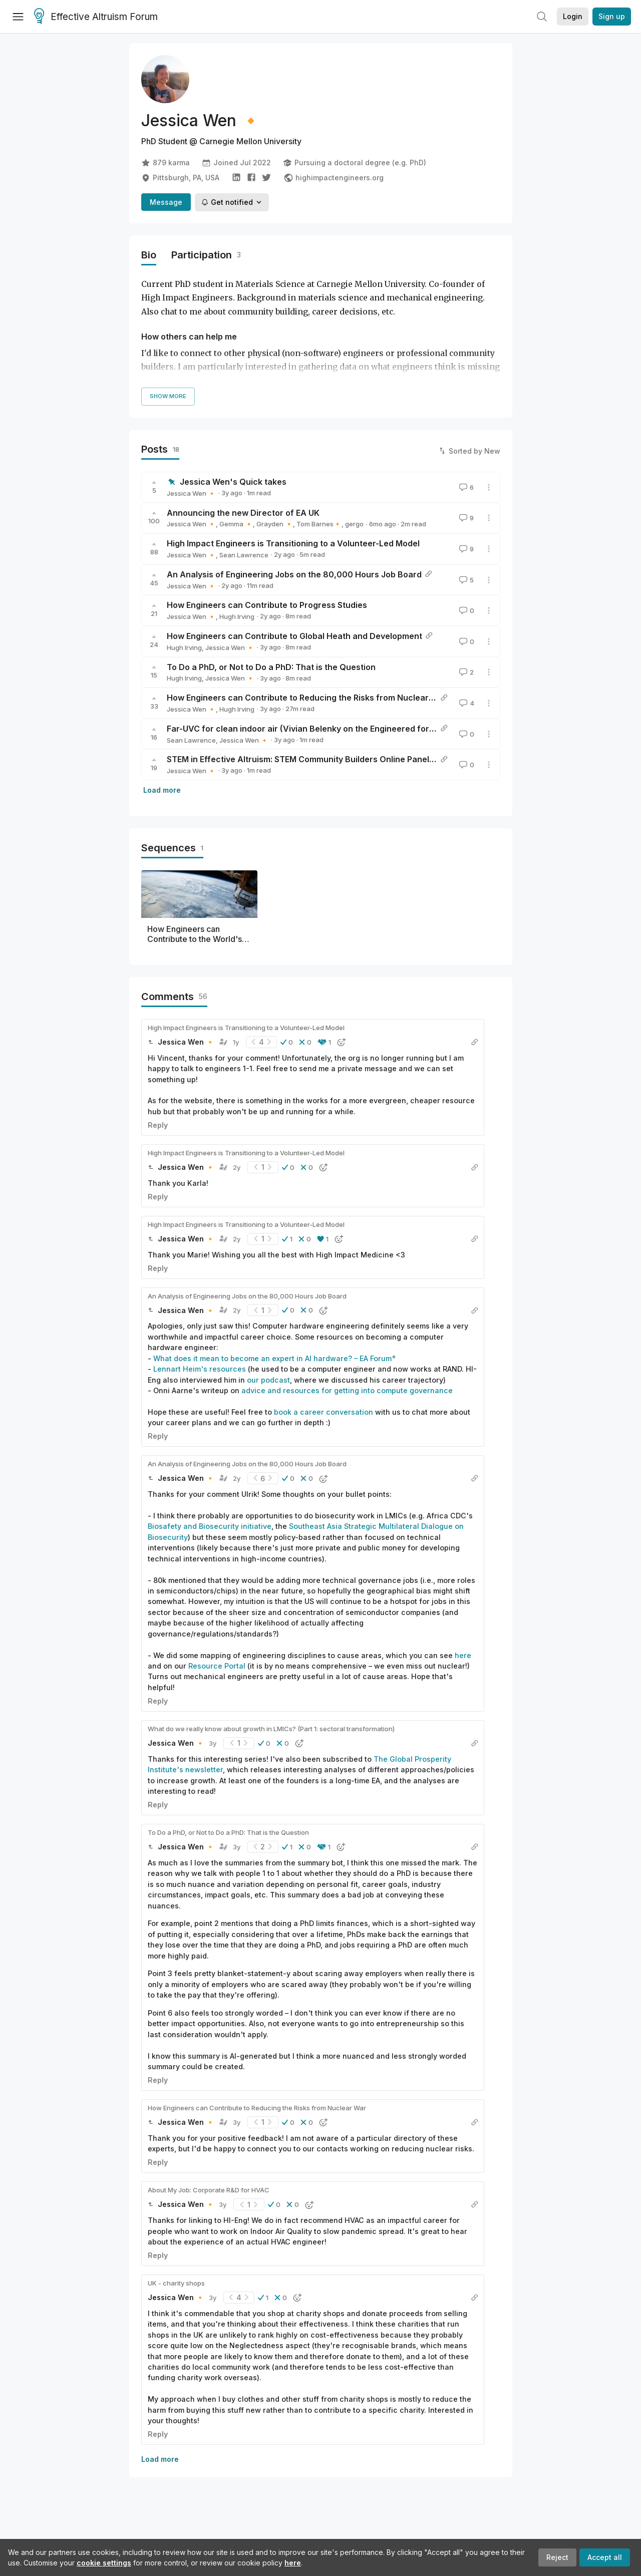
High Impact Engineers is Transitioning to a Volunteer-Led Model (293, 543)
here (292, 2562)
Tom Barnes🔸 (319, 524)
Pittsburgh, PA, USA (180, 177)
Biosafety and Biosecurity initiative (209, 1526)
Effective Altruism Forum (96, 17)
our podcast (268, 1380)
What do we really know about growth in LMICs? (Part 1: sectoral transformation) (271, 1729)
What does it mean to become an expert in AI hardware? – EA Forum (272, 1358)
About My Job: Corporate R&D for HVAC (208, 2190)
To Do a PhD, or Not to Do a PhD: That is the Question (271, 667)
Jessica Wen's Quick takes (233, 482)
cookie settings (104, 2562)
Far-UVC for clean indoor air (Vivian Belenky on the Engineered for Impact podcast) (331, 729)
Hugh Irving (236, 616)
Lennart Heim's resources (199, 1369)
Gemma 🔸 (236, 524)
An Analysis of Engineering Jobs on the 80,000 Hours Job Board (294, 574)
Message (166, 202)
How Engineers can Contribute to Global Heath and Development (294, 636)
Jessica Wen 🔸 (191, 493)
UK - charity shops (176, 2283)
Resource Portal (216, 1666)
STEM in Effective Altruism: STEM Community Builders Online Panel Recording (319, 759)
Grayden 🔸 (274, 524)
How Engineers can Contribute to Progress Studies (267, 605)
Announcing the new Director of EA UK (243, 513)
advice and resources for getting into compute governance (347, 1390)
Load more (162, 790)
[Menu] (18, 17)
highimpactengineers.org (333, 178)
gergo (354, 524)
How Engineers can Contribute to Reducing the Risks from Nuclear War (307, 698)
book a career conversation (323, 1412)
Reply (158, 1125)
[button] (286, 1042)
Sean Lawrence (243, 555)
